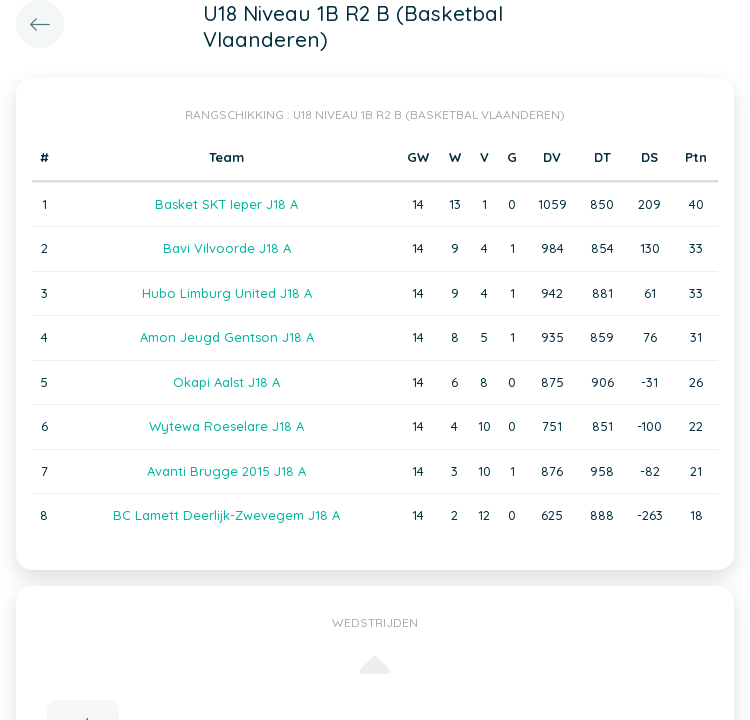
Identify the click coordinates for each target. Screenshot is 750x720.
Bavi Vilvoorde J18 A (227, 248)
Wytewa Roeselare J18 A (226, 426)
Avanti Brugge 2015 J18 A (226, 471)
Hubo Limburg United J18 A (227, 293)
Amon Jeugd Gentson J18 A (227, 337)
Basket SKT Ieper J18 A (226, 204)
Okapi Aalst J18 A (226, 382)
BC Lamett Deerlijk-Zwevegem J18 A (226, 515)
